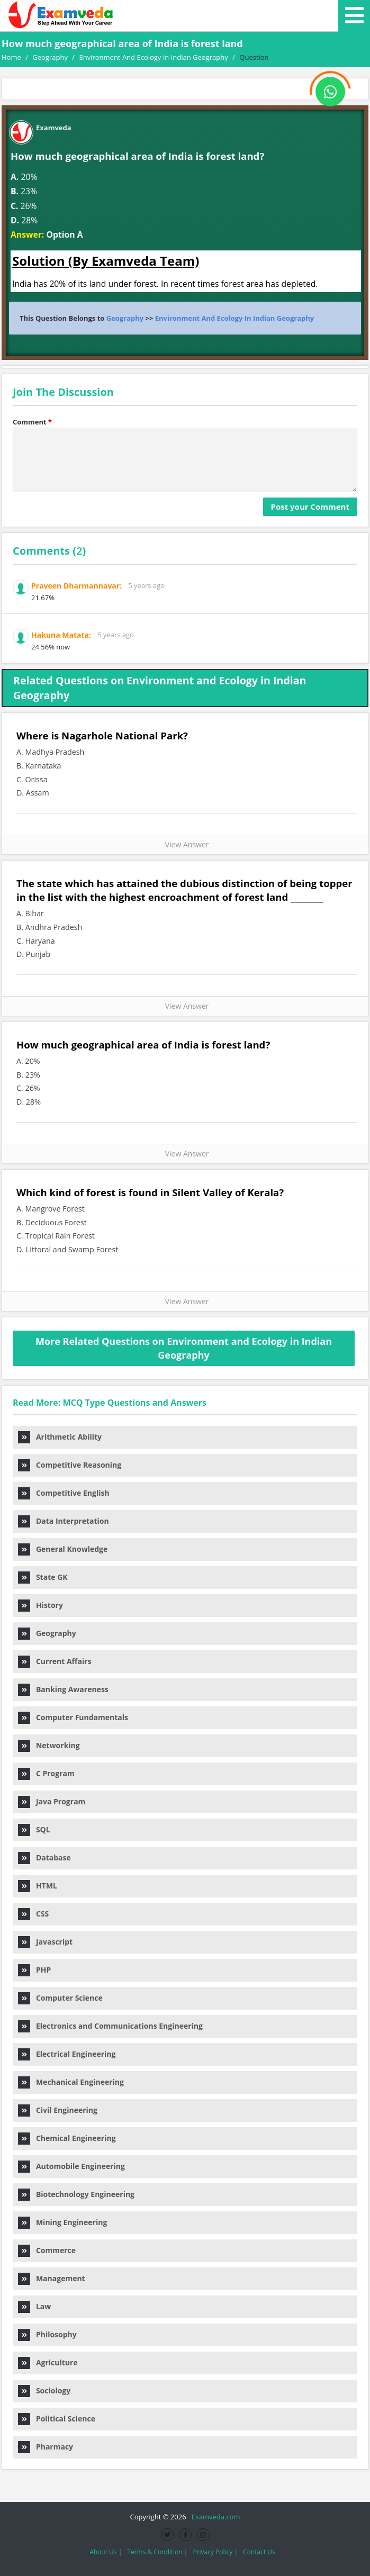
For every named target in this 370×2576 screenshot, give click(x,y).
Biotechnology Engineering (76, 2194)
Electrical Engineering (66, 2054)
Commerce (47, 2250)
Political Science (56, 2419)
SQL (34, 1829)
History (40, 1605)
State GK (43, 1577)
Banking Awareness (63, 1689)
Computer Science (60, 1998)
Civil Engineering (57, 2110)
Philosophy (47, 2334)
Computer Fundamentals (73, 1717)
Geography (124, 318)
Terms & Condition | (157, 2551)
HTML (37, 1886)
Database (44, 1857)
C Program (46, 1773)
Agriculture (48, 2362)
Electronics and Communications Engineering (110, 2026)
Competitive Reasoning (69, 1465)
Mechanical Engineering (71, 2082)
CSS (33, 1914)
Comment (32, 422)
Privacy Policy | (215, 2551)
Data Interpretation (63, 1521)
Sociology (44, 2390)
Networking (49, 1745)
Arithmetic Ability (60, 1437)
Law (34, 2306)
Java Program (51, 1801)
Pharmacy (45, 2447)
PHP (34, 1970)
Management (51, 2278)
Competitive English (64, 1493)
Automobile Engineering (71, 2166)
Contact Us (259, 2551)
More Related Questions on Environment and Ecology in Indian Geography (183, 1348)
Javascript (45, 1942)
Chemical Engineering (67, 2138)
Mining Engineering (62, 2222)
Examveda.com (214, 2516)
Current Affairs (54, 1661)
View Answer (185, 844)
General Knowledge (62, 1549)
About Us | (105, 2551)
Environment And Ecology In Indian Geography (234, 318)
